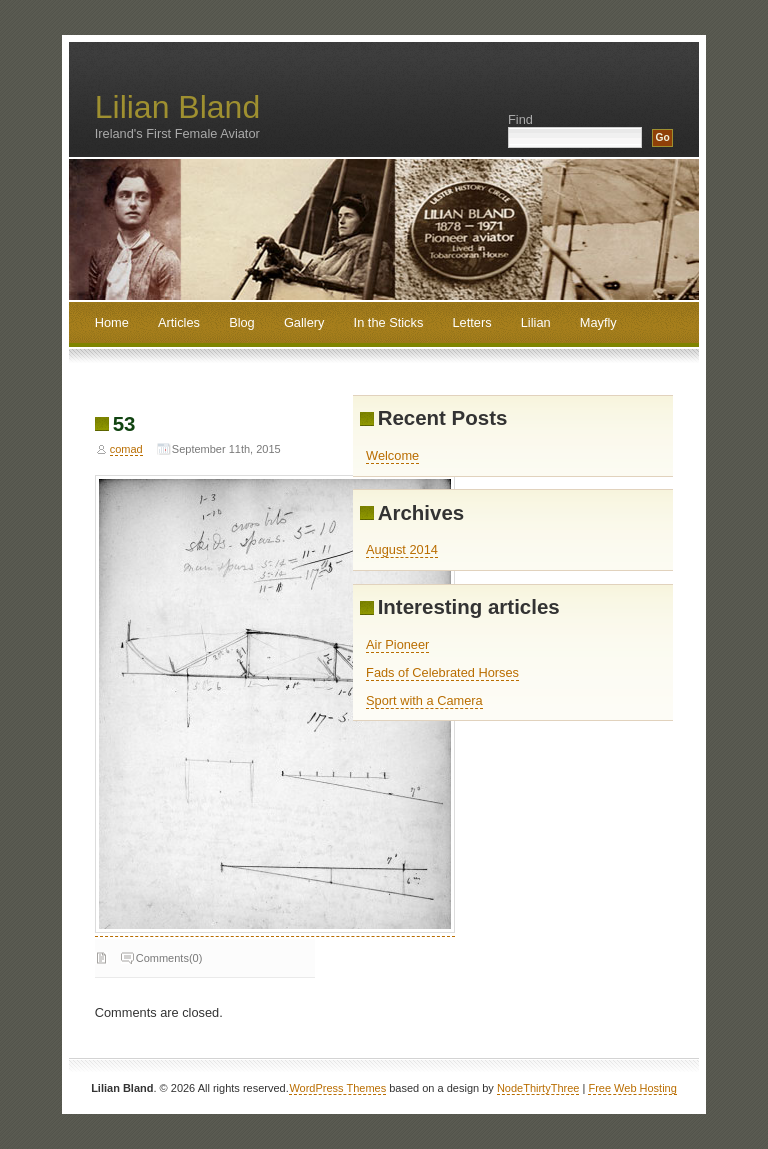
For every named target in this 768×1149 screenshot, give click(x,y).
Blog (242, 322)
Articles (179, 322)
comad (126, 449)
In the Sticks (389, 322)
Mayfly (598, 322)
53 (124, 423)
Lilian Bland (177, 107)
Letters (471, 322)
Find (520, 119)
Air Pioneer (397, 644)
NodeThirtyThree (538, 1088)
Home (112, 322)
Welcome (392, 455)
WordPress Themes (337, 1088)
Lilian (536, 322)
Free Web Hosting (632, 1088)
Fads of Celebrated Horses (442, 672)
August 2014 (402, 549)
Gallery (304, 322)
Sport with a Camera (424, 700)
